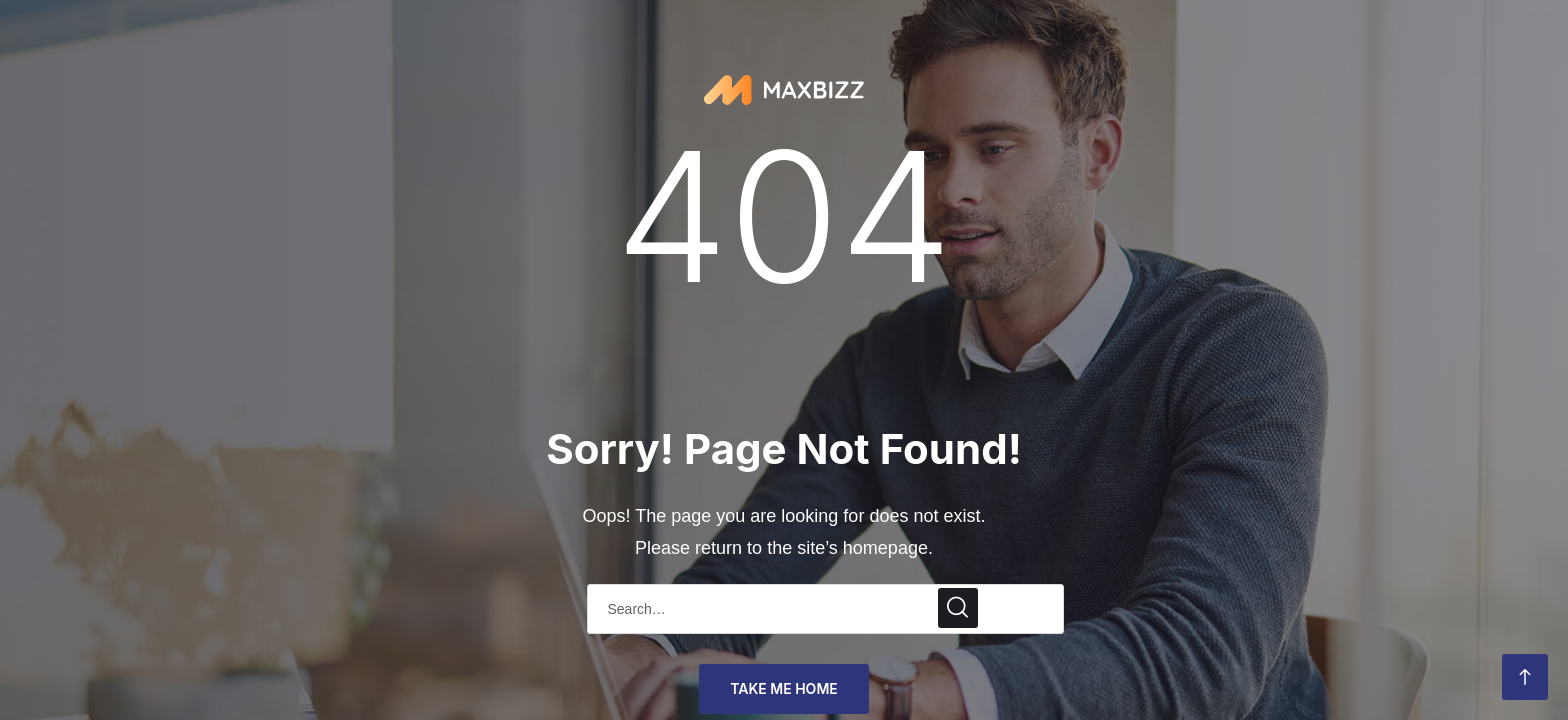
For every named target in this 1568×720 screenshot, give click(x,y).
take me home (784, 688)
